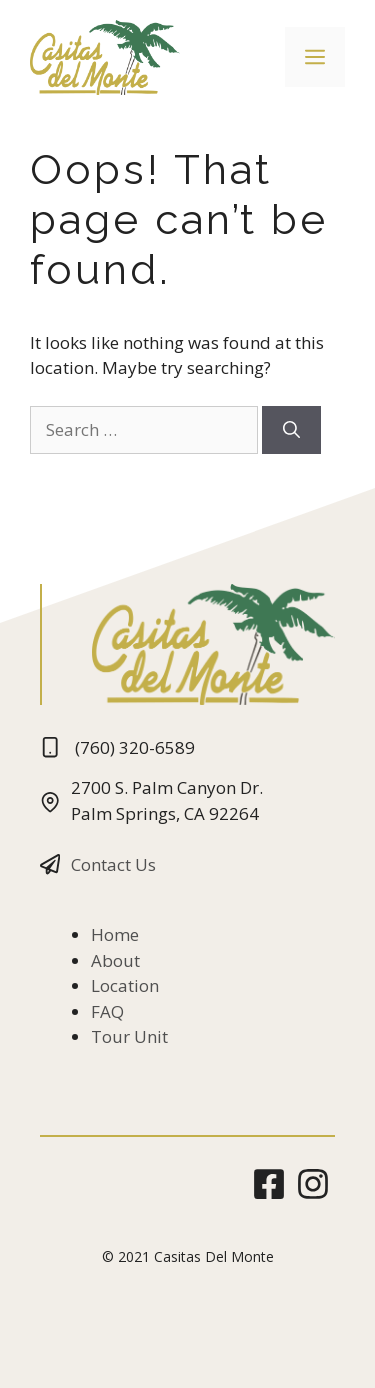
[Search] (291, 430)
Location (125, 985)
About (115, 960)
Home (115, 934)
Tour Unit (129, 1036)
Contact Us (113, 864)
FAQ (107, 1011)
